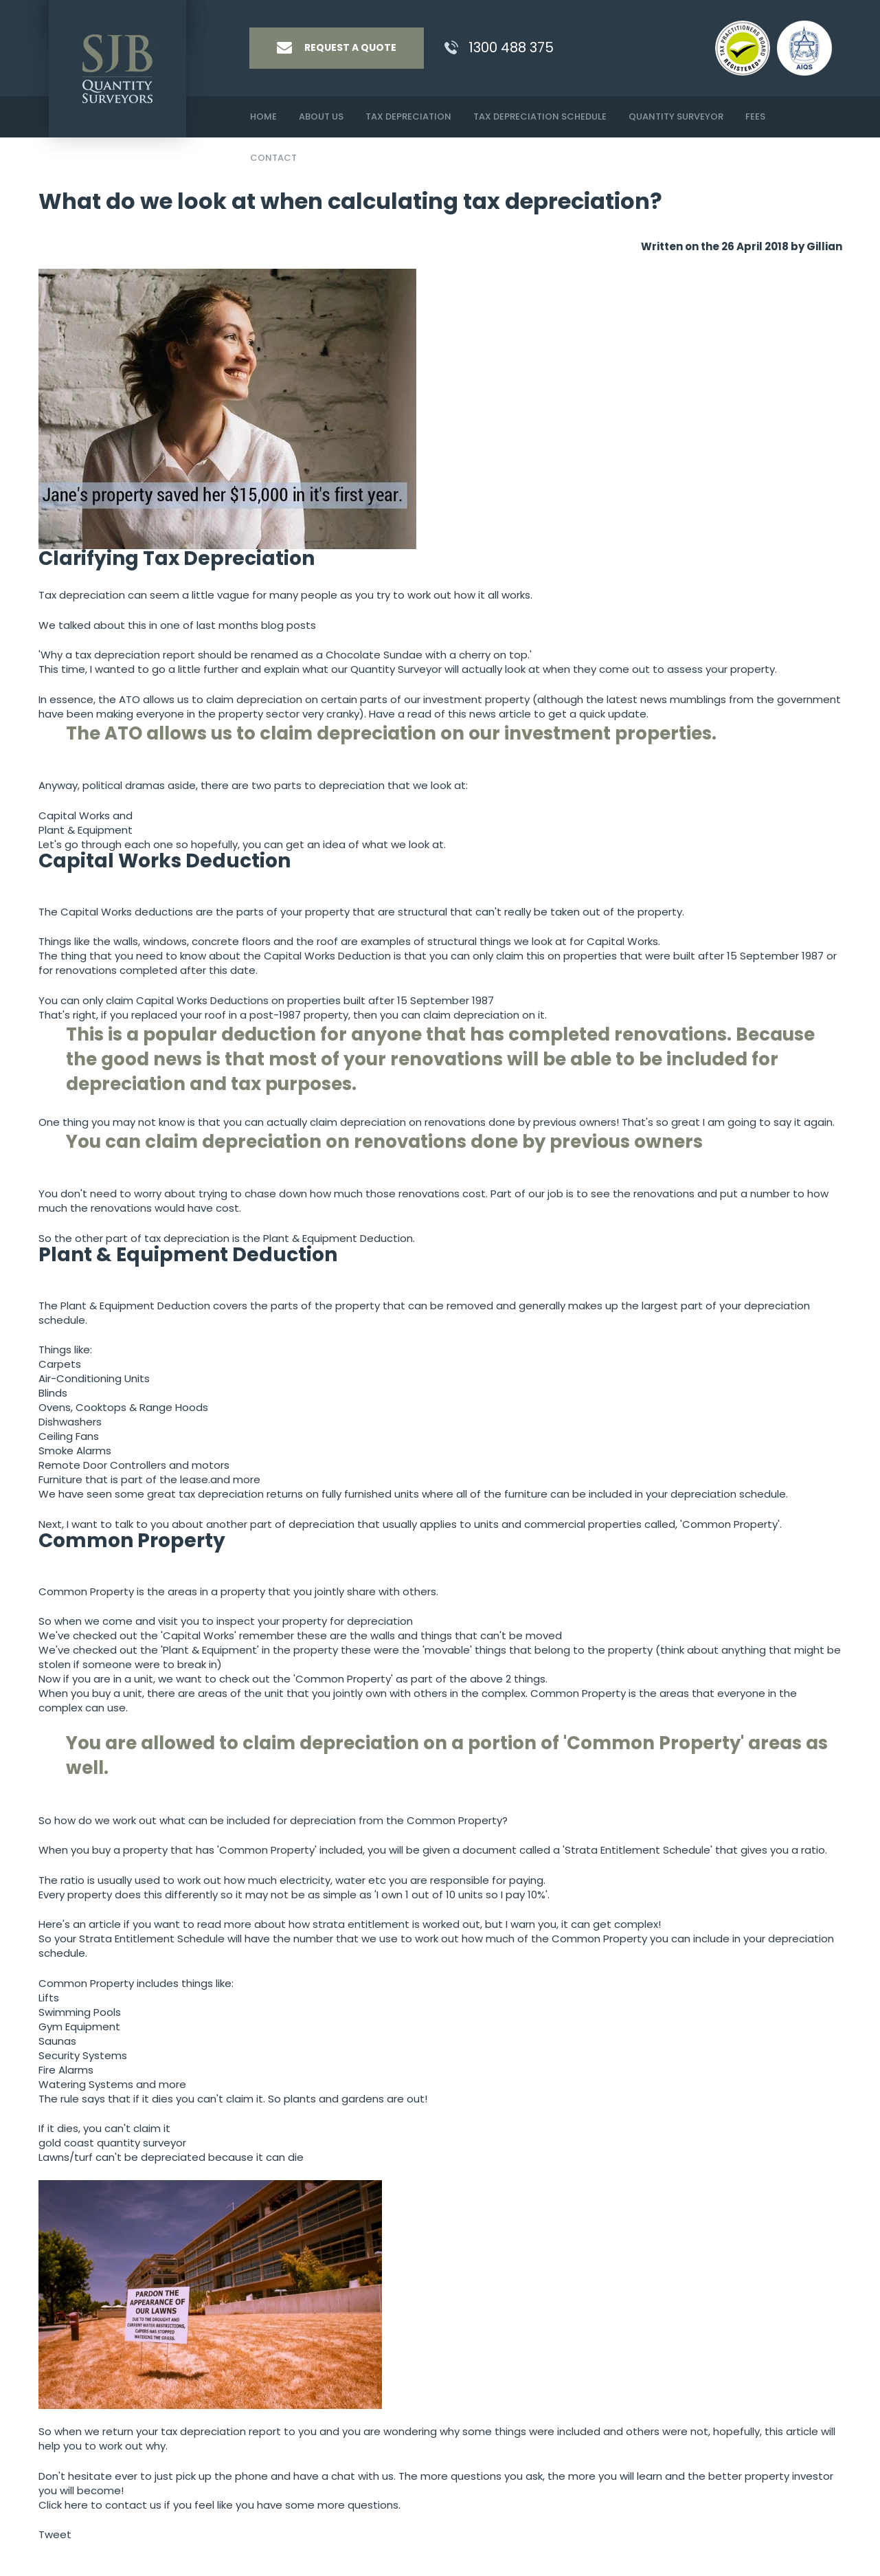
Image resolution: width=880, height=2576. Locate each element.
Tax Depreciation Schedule (540, 116)
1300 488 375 (511, 47)
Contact (273, 157)
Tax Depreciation (408, 116)
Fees (755, 116)
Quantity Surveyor (676, 116)
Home (263, 116)
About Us (321, 116)
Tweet (54, 2534)
